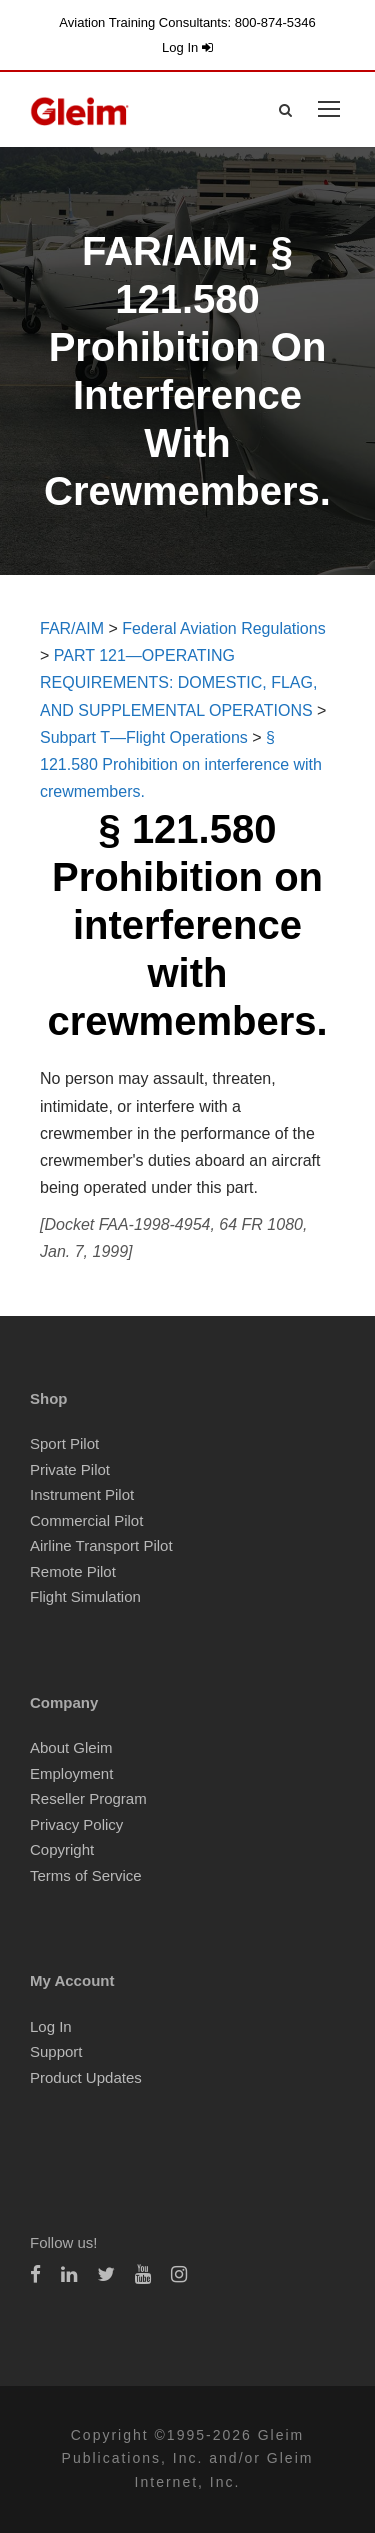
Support (56, 2051)
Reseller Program (88, 1798)
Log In (187, 47)
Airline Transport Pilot (101, 1545)
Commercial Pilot (86, 1520)
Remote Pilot (73, 1571)
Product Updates (86, 2077)
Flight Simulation (85, 1596)
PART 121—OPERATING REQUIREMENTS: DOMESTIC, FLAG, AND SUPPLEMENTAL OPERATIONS (178, 682)
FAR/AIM (72, 628)
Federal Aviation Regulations (223, 628)
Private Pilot (70, 1469)
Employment (71, 1773)
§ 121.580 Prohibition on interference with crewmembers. (181, 764)
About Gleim (71, 1747)
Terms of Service (86, 1875)
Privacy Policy (76, 1824)
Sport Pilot (64, 1443)
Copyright (62, 1849)
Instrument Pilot (82, 1494)
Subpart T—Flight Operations (144, 737)
